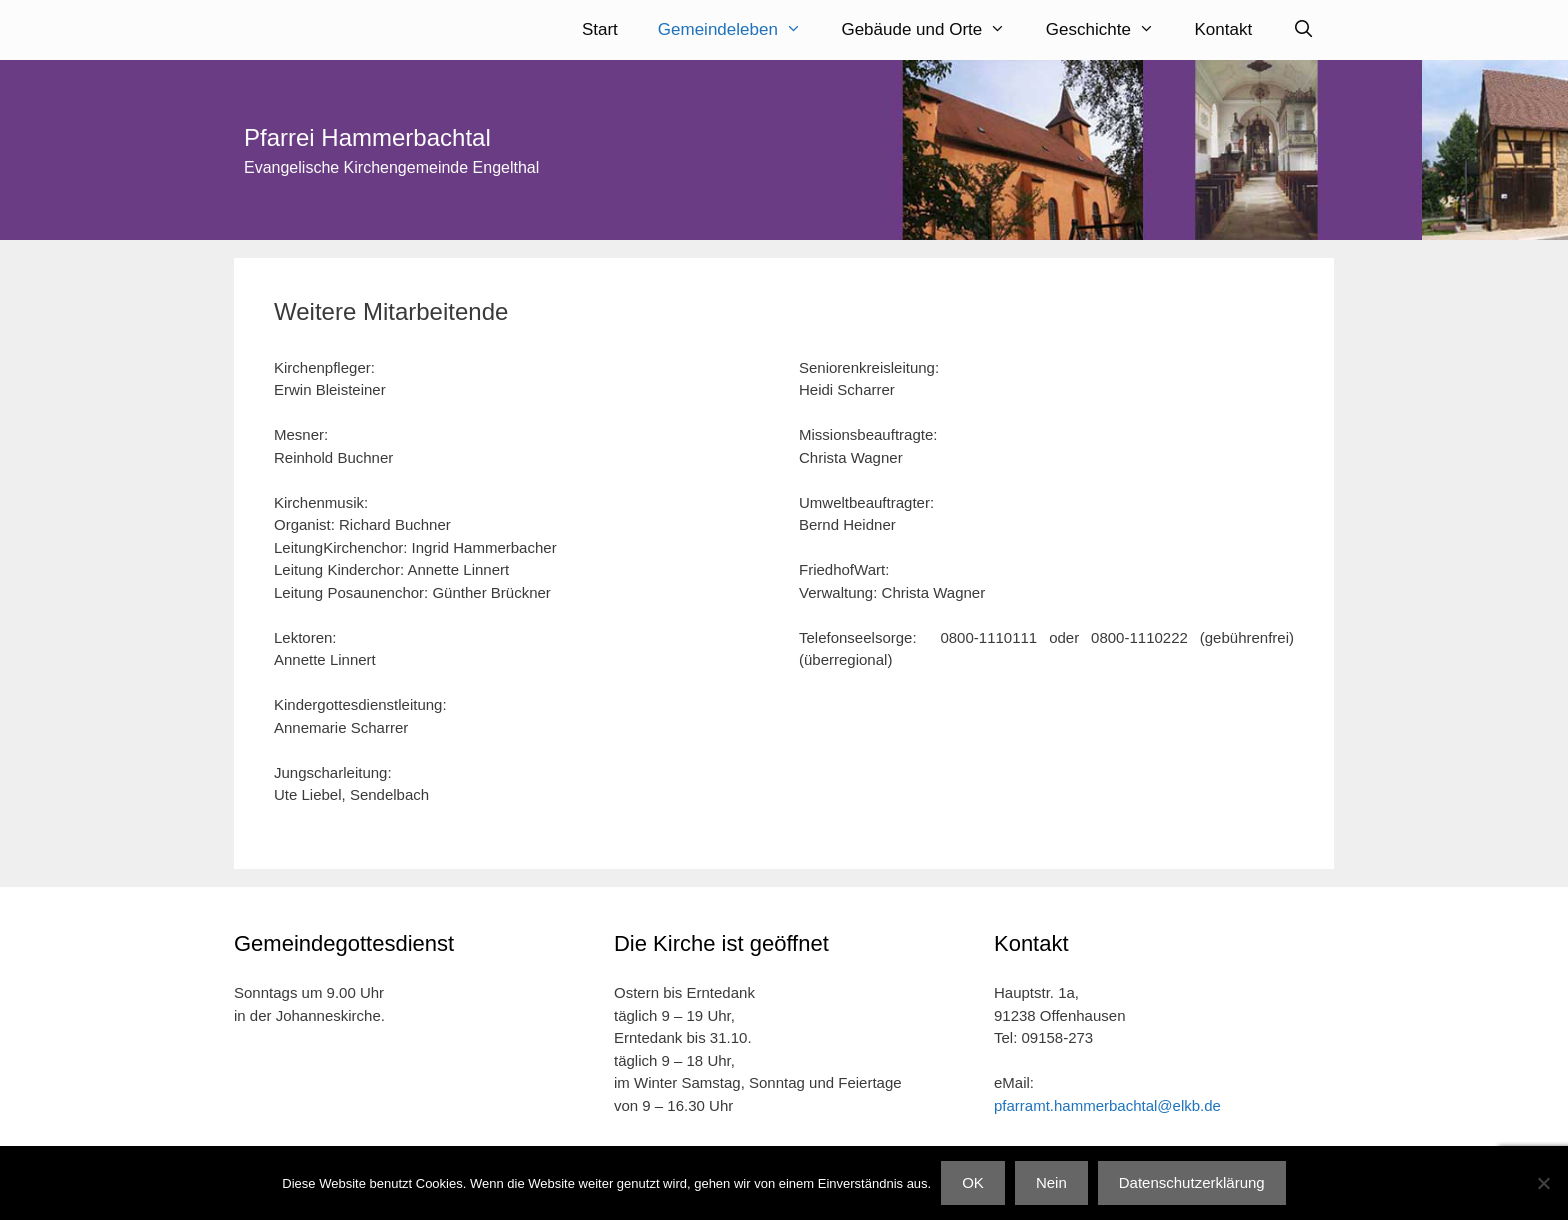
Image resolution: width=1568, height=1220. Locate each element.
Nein (1051, 1182)
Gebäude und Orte (933, 30)
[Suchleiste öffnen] (1303, 30)
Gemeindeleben (740, 30)
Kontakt (1224, 29)
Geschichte (1110, 30)
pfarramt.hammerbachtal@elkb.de (1107, 1105)
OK (973, 1182)
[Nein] (1543, 1183)
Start (600, 29)
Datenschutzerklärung (1192, 1182)
